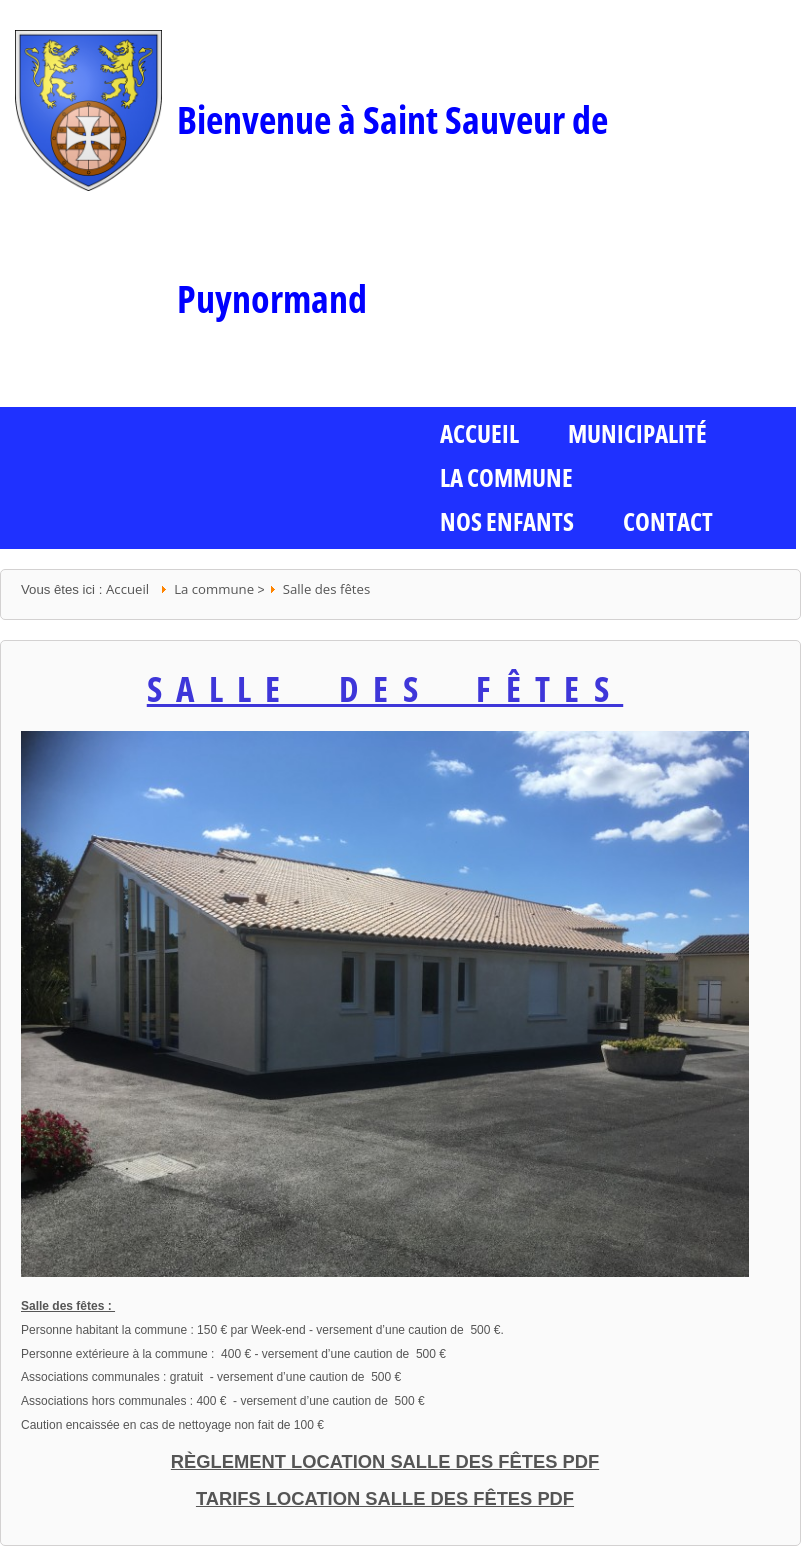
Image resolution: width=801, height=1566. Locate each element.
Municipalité (637, 433)
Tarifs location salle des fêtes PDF (385, 1498)
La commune (506, 477)
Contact (668, 521)
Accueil (127, 589)
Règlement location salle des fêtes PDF (385, 1461)
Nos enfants (507, 521)
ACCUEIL (479, 433)
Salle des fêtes (326, 589)
